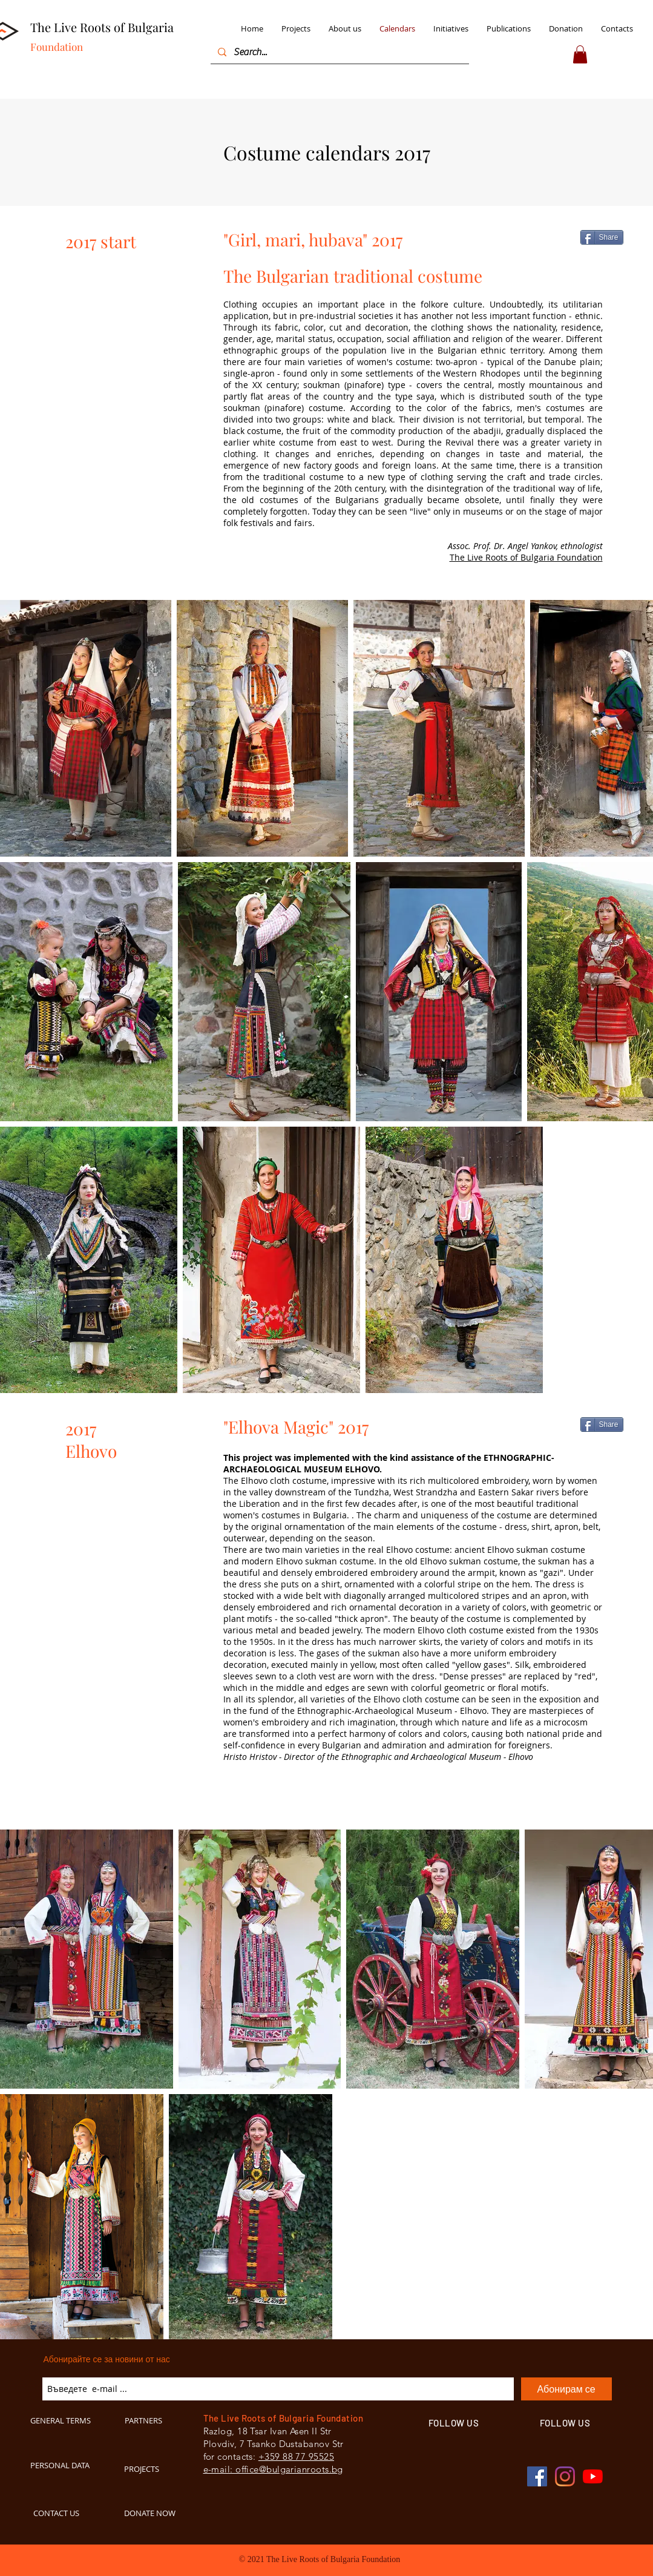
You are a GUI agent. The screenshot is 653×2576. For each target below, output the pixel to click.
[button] (580, 54)
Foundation (56, 46)
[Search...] (339, 52)
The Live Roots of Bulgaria (102, 27)
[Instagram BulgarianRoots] (565, 2476)
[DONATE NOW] (156, 2513)
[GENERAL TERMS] (65, 2420)
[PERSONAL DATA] (68, 2465)
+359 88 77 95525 (296, 2456)
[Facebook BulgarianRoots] (537, 2476)
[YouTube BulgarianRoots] (593, 2476)
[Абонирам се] (566, 2388)
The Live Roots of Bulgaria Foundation (526, 557)
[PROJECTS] (156, 2469)
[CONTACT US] (67, 2513)
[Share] (601, 237)
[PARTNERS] (156, 2420)
